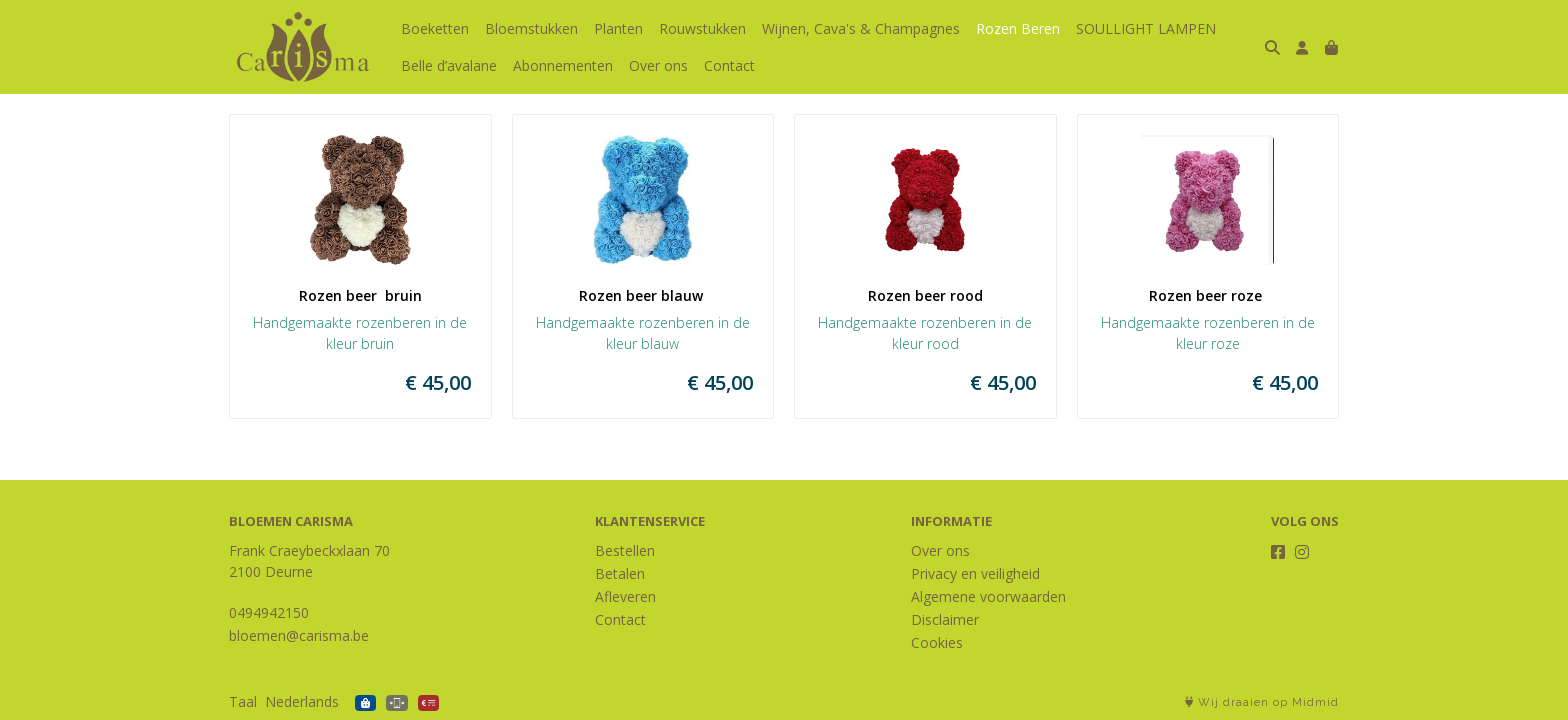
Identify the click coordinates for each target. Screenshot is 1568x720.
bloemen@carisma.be (299, 635)
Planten (618, 28)
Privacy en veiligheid (975, 573)
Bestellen (625, 550)
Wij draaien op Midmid (1262, 702)
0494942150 (269, 612)
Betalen (620, 573)
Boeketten (435, 28)
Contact (729, 65)
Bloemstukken (531, 28)
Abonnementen (563, 65)
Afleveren (625, 596)
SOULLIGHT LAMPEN (1146, 28)
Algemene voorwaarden (988, 596)
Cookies (937, 642)
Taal (243, 701)
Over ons (658, 65)
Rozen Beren (1018, 28)
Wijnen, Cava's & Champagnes (861, 28)
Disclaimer (945, 619)
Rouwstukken (702, 28)
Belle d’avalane (449, 65)
